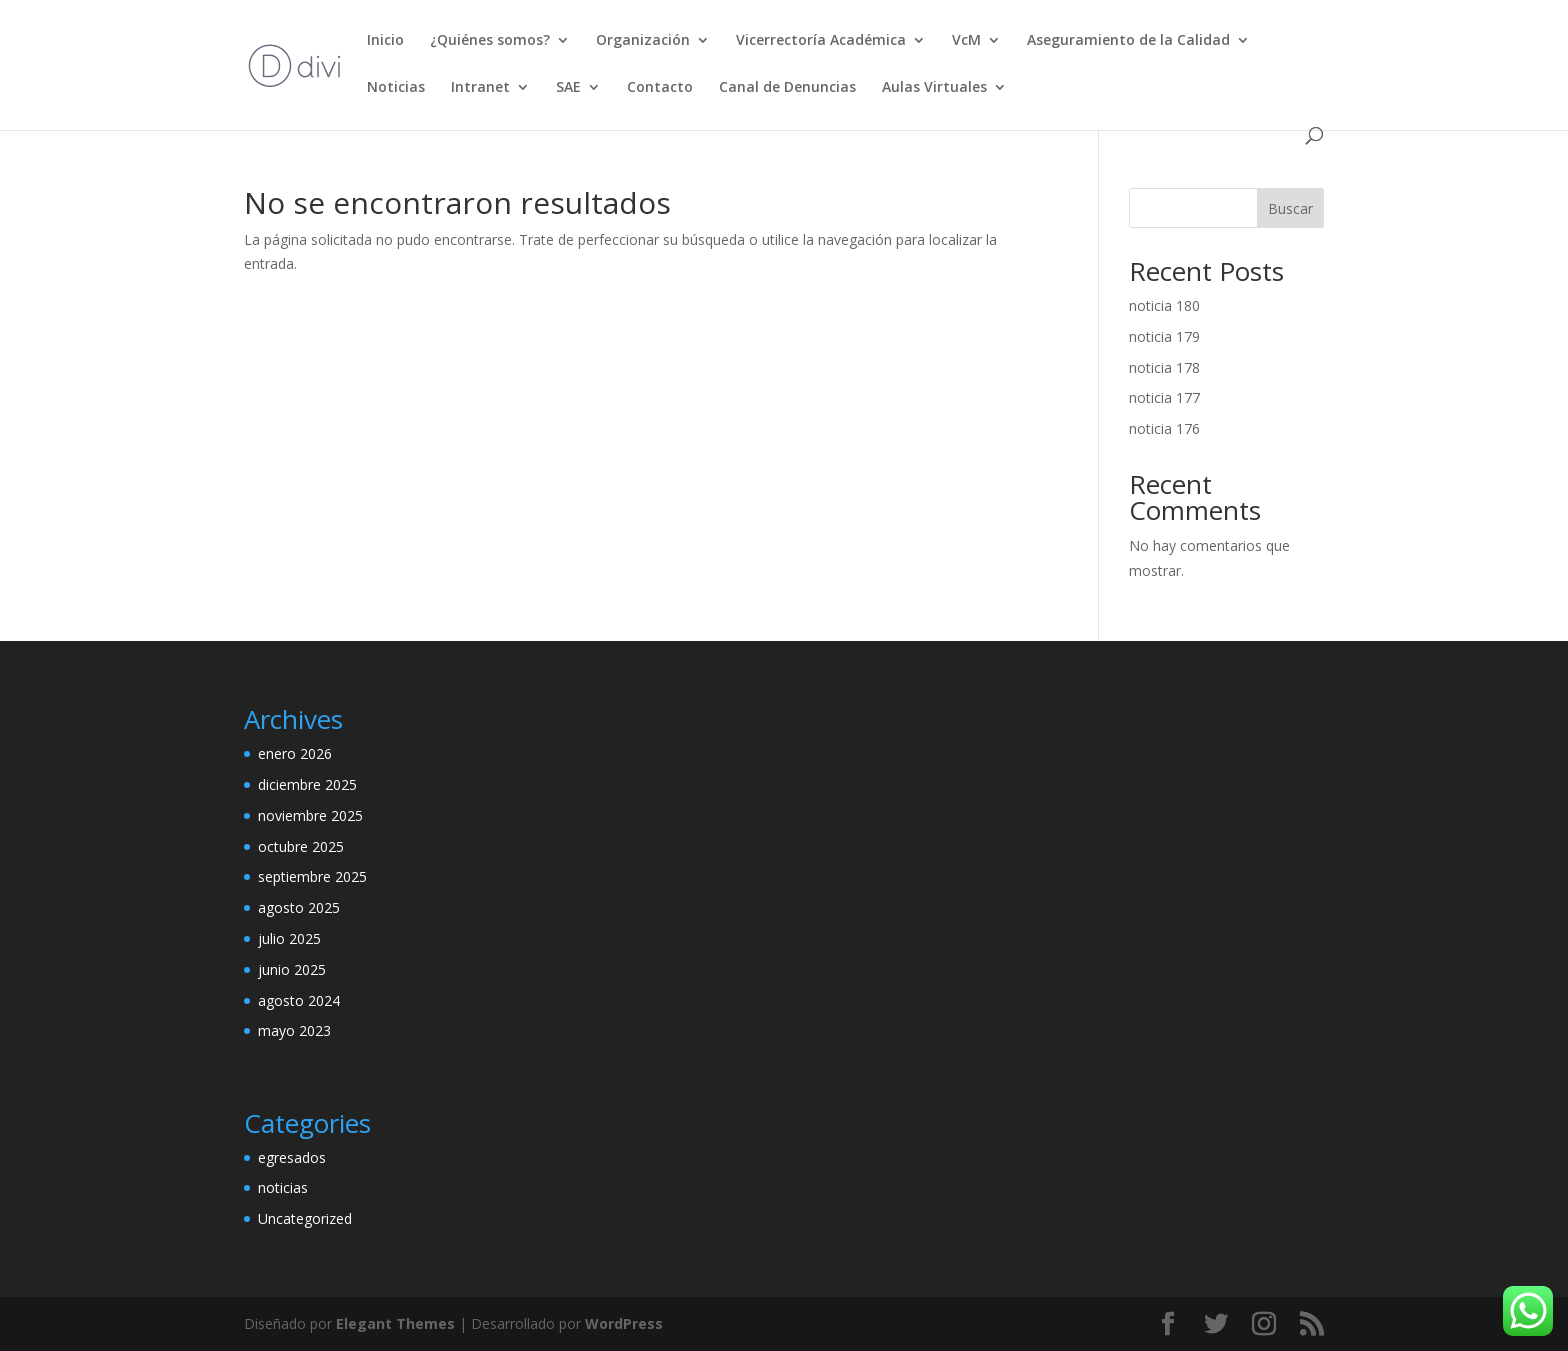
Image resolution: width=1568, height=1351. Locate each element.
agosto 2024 (299, 1000)
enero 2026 (295, 753)
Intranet (480, 88)
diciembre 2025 (307, 784)
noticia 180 (1164, 305)
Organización (643, 41)
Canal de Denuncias (787, 88)
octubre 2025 (301, 846)
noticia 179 (1164, 336)
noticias (283, 1187)
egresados (292, 1157)
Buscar (1290, 208)
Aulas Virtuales (934, 88)
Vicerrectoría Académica (821, 41)
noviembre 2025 (310, 815)
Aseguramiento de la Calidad (1128, 41)
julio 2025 (289, 938)
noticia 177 (1164, 397)
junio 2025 (292, 969)
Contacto (660, 88)
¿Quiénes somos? (490, 41)
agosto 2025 (299, 907)
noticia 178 (1164, 367)
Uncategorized (305, 1218)
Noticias (396, 88)
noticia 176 (1164, 428)
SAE (568, 88)
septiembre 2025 (312, 876)
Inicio (385, 41)
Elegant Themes (395, 1323)
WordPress (624, 1323)
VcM (966, 41)
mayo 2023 (294, 1030)
